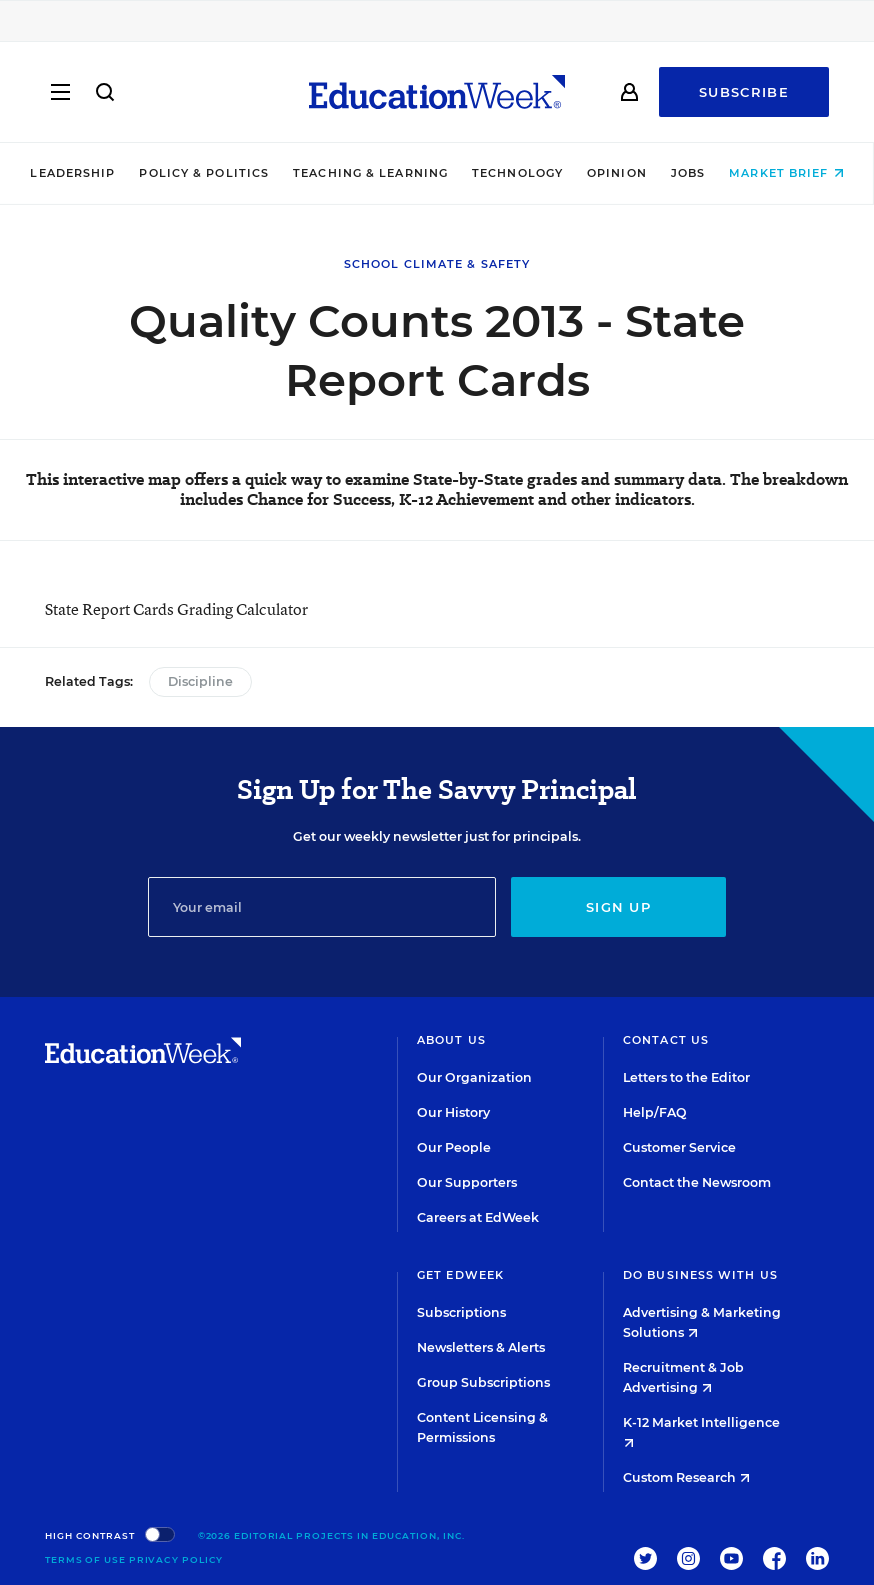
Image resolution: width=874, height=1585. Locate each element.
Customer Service (679, 1147)
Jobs (688, 173)
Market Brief (786, 173)
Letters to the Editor (686, 1077)
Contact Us (666, 1040)
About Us (451, 1040)
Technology (517, 173)
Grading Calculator (242, 609)
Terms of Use (85, 1559)
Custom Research (686, 1477)
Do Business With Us (700, 1275)
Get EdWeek (460, 1275)
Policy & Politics (204, 173)
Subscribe (744, 92)
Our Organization (474, 1077)
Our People (454, 1147)
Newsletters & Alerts (481, 1347)
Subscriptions (461, 1312)
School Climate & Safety (437, 264)
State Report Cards (109, 609)
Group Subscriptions (483, 1382)
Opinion (617, 173)
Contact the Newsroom (697, 1182)
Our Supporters (467, 1182)
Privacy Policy (176, 1559)
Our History (453, 1112)
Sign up (618, 907)
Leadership (72, 173)
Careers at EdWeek (478, 1217)
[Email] (322, 907)
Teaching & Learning (370, 173)
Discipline (200, 681)
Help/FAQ (655, 1112)
